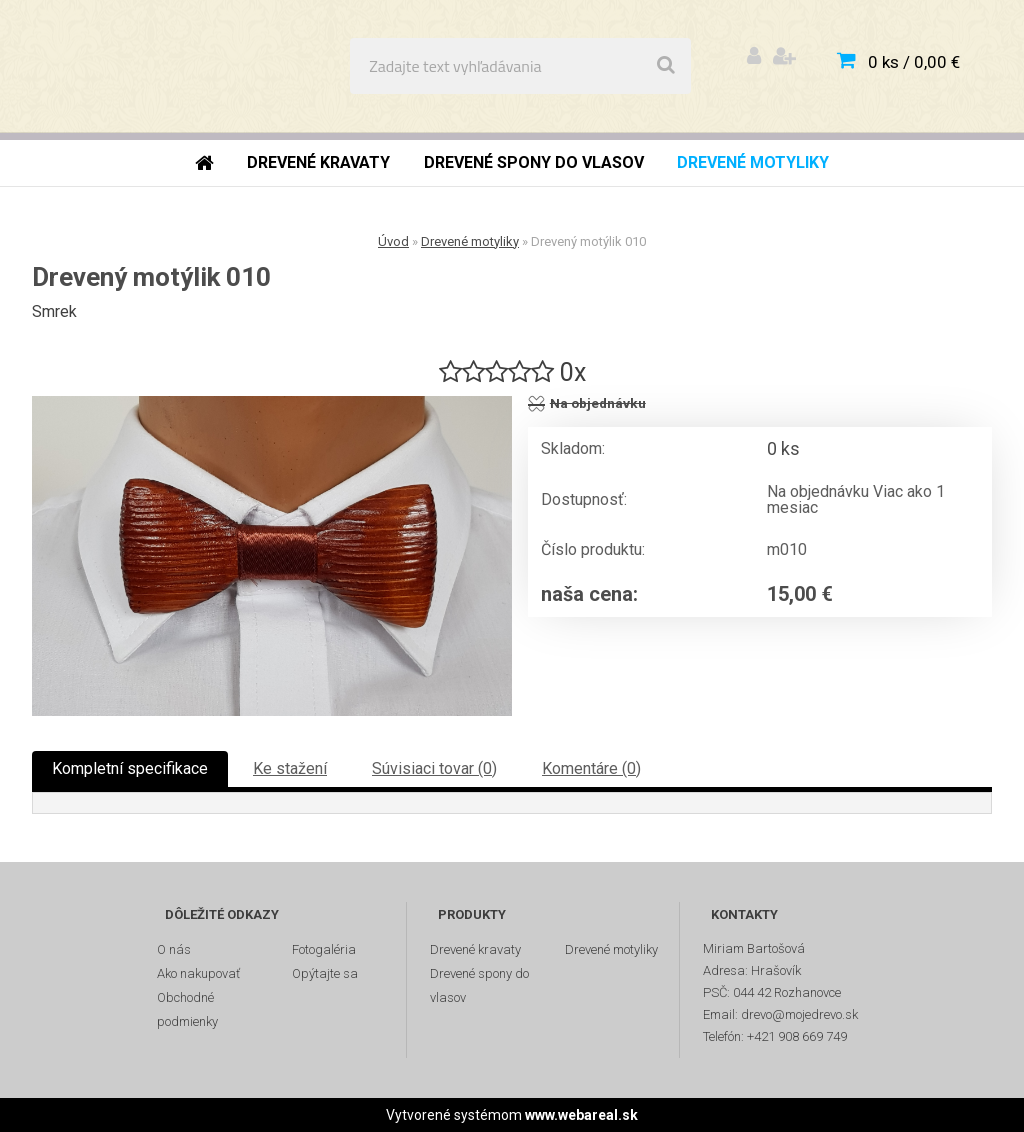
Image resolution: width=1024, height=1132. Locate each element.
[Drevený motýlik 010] (272, 556)
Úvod (393, 241)
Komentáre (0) (591, 768)
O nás (174, 949)
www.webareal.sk (581, 1115)
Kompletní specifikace (130, 768)
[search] (666, 66)
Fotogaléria (324, 949)
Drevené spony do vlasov (479, 985)
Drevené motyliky (470, 241)
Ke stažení (290, 768)
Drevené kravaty (475, 949)
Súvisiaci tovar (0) (434, 768)
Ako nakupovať (198, 973)
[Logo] (161, 66)
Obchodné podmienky (187, 1009)
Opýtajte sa (325, 973)
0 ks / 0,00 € (914, 62)
